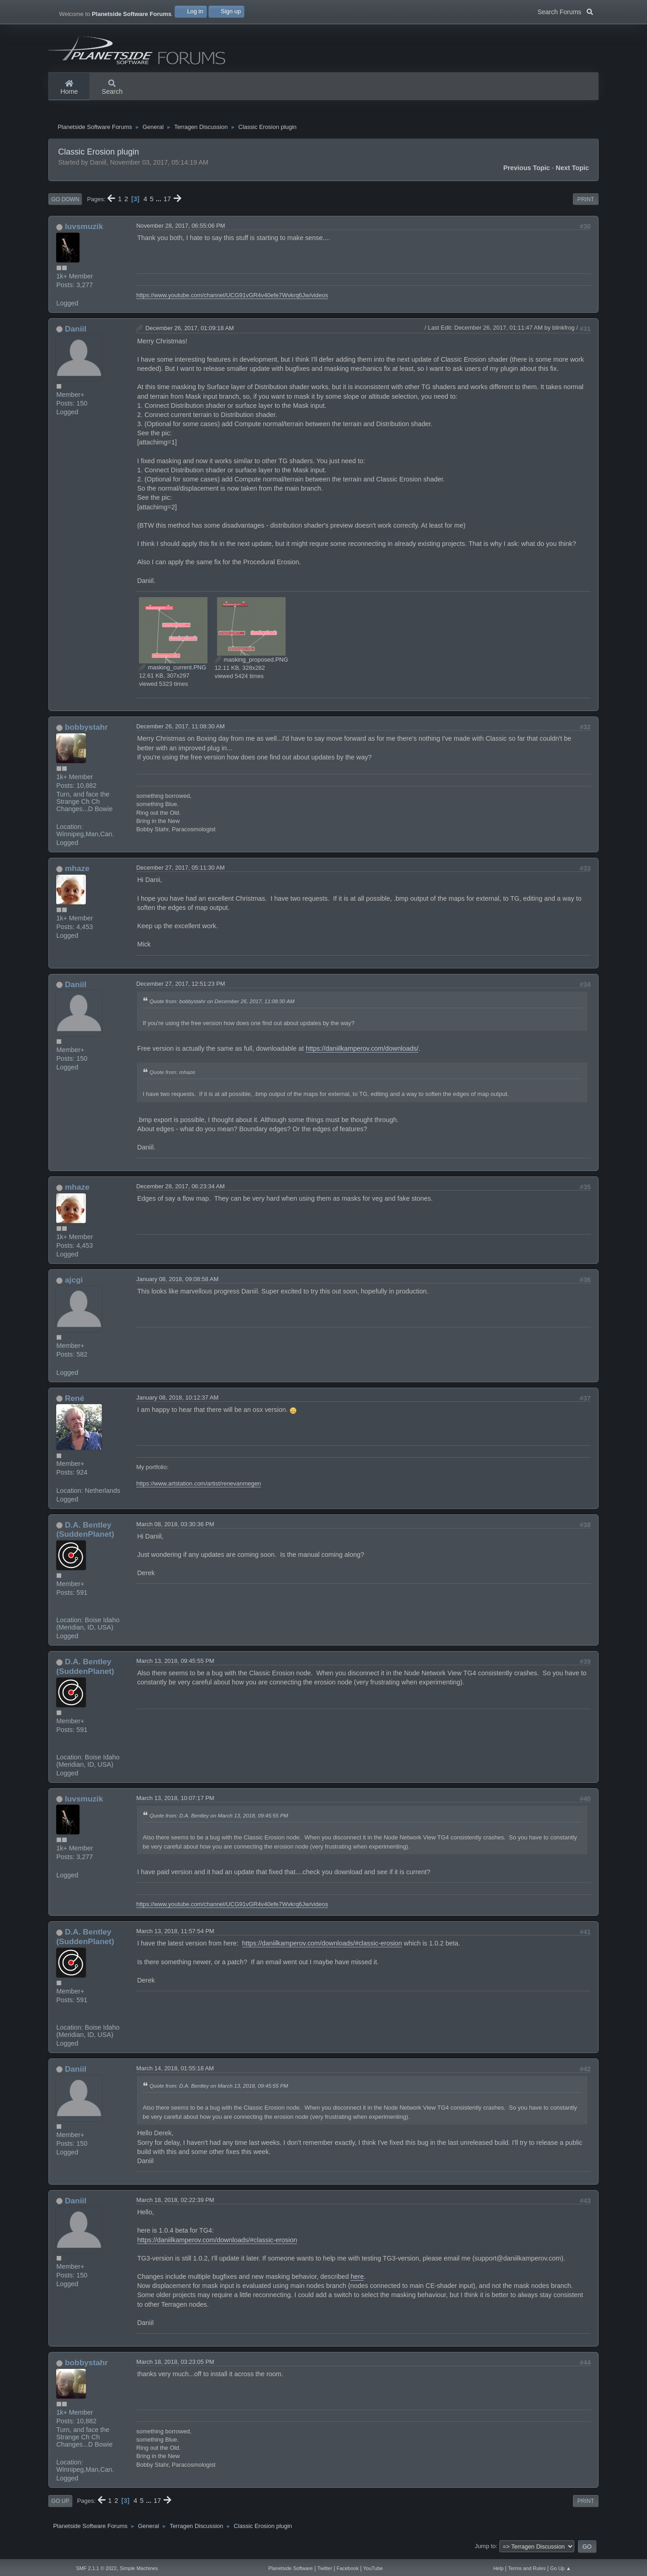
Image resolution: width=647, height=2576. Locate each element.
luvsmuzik (84, 230)
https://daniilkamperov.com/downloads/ (362, 1052)
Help (498, 2568)
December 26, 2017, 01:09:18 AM (189, 331)
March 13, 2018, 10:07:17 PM (175, 1801)
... (159, 202)
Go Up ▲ (560, 2568)
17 (167, 202)
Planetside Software (290, 2568)
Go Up (60, 2504)
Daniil (75, 332)
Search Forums (565, 11)
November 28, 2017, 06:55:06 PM (180, 229)
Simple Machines (139, 2568)
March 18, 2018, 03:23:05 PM (175, 2365)
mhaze (77, 871)
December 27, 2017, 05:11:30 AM (180, 871)
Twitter (325, 2568)
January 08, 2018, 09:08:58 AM (177, 1282)
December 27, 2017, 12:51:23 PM (180, 987)
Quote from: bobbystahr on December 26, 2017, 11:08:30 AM (221, 1005)
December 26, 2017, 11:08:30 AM (180, 730)
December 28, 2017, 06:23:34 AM (180, 1189)
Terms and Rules (527, 2568)
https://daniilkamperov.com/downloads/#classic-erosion (322, 1947)
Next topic (572, 171)
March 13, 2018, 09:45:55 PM (175, 1664)
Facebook (348, 2568)
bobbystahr (86, 730)
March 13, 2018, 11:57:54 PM (175, 1935)
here (357, 2280)
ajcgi (74, 1283)
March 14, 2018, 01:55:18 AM (175, 2071)
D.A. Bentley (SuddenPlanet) (85, 1533)
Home (69, 87)
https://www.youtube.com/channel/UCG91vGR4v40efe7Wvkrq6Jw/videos (232, 299)
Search (112, 87)
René (74, 1401)
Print (586, 203)
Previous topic (526, 171)
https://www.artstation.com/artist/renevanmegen (198, 1487)
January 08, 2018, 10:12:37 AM (177, 1401)
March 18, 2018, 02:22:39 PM (175, 2203)
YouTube (373, 2568)
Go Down (65, 203)
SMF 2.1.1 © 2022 (96, 2568)
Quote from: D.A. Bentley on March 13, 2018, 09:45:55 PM (218, 1819)
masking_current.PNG (172, 671)
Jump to (485, 2549)
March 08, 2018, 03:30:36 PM (175, 1527)
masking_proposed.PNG (251, 663)
